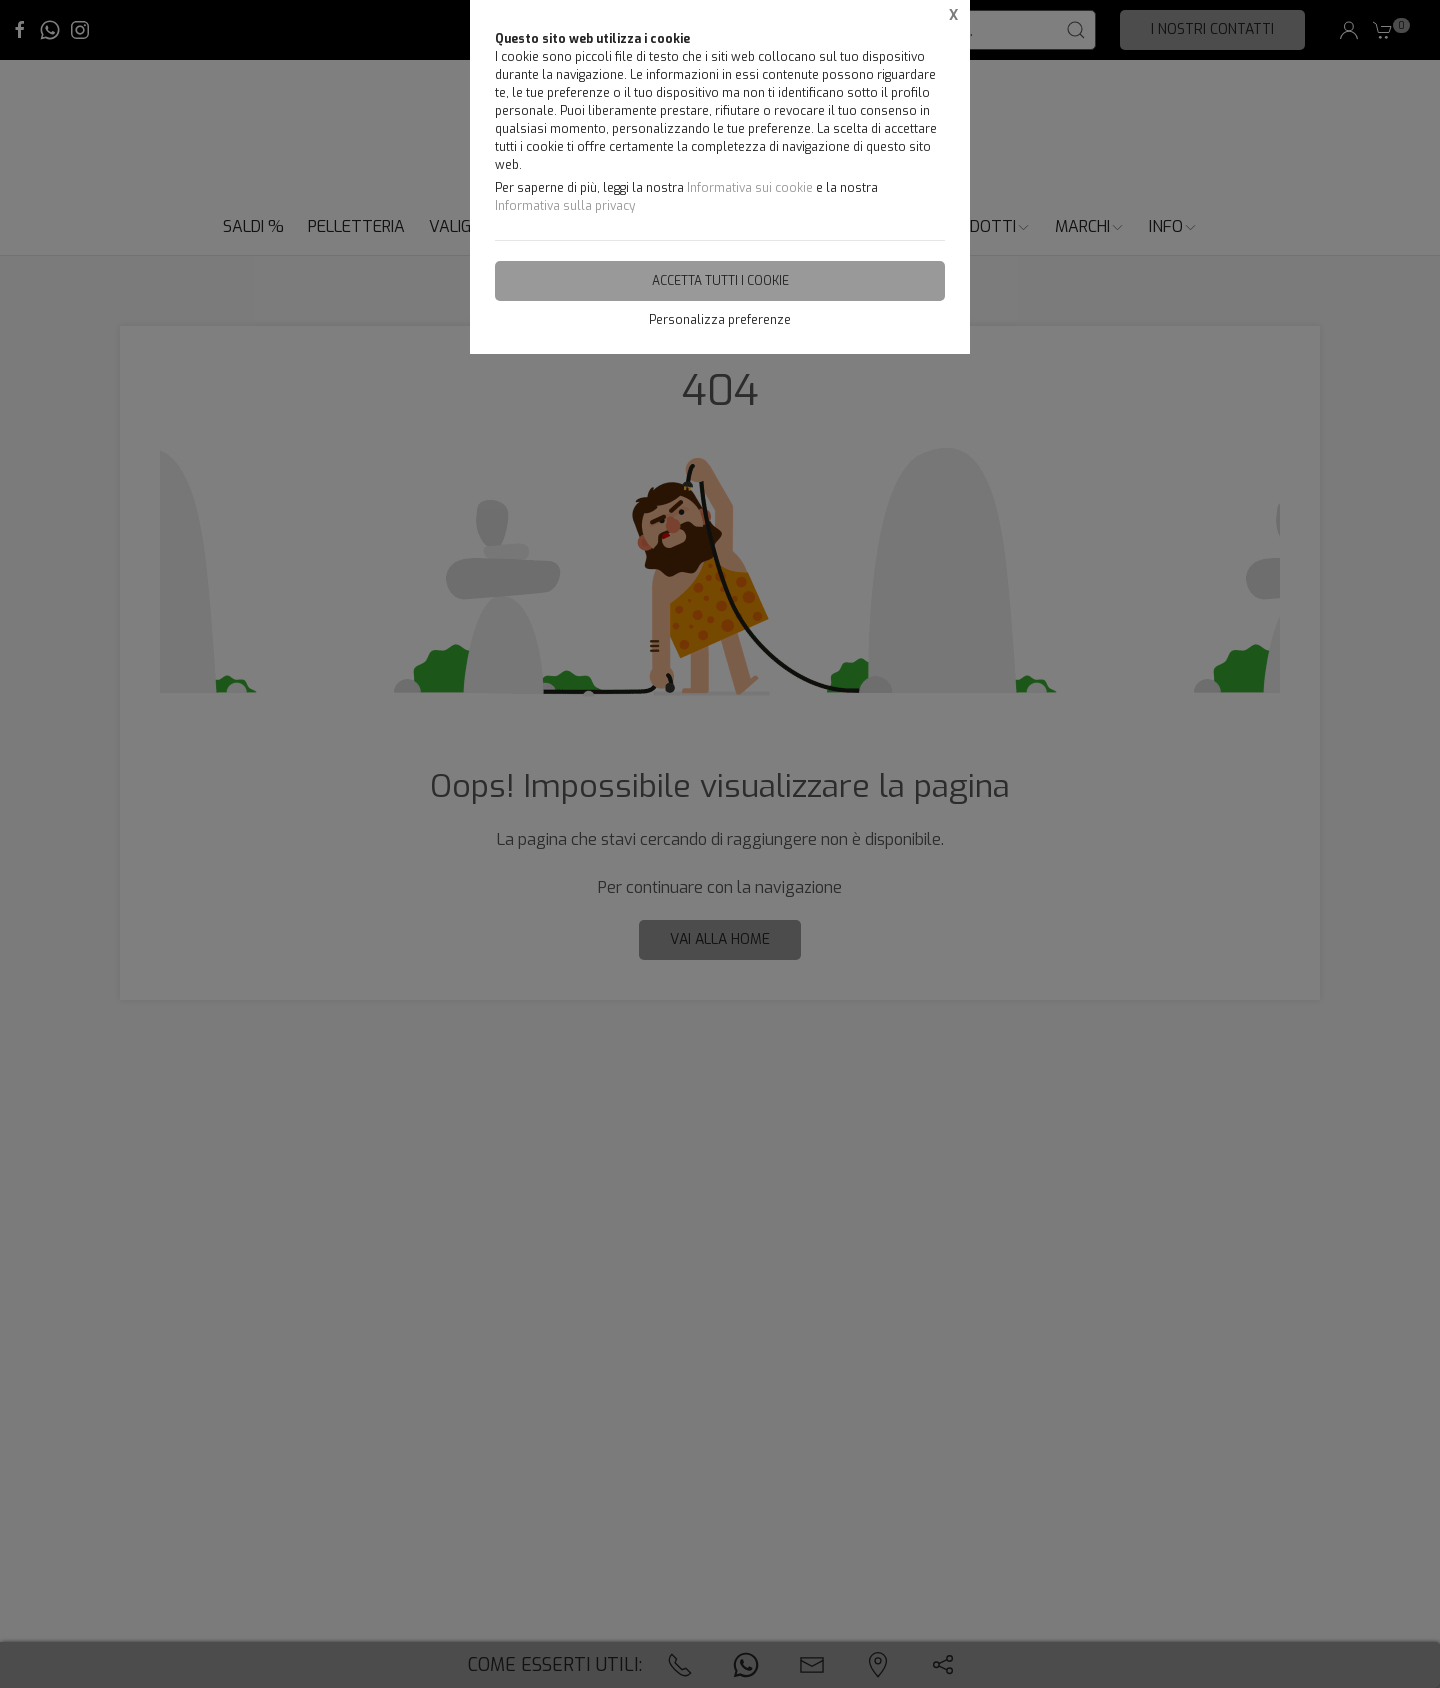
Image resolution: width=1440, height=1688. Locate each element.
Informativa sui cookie (750, 188)
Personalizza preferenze (720, 320)
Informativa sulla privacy (565, 206)
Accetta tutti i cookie (720, 281)
